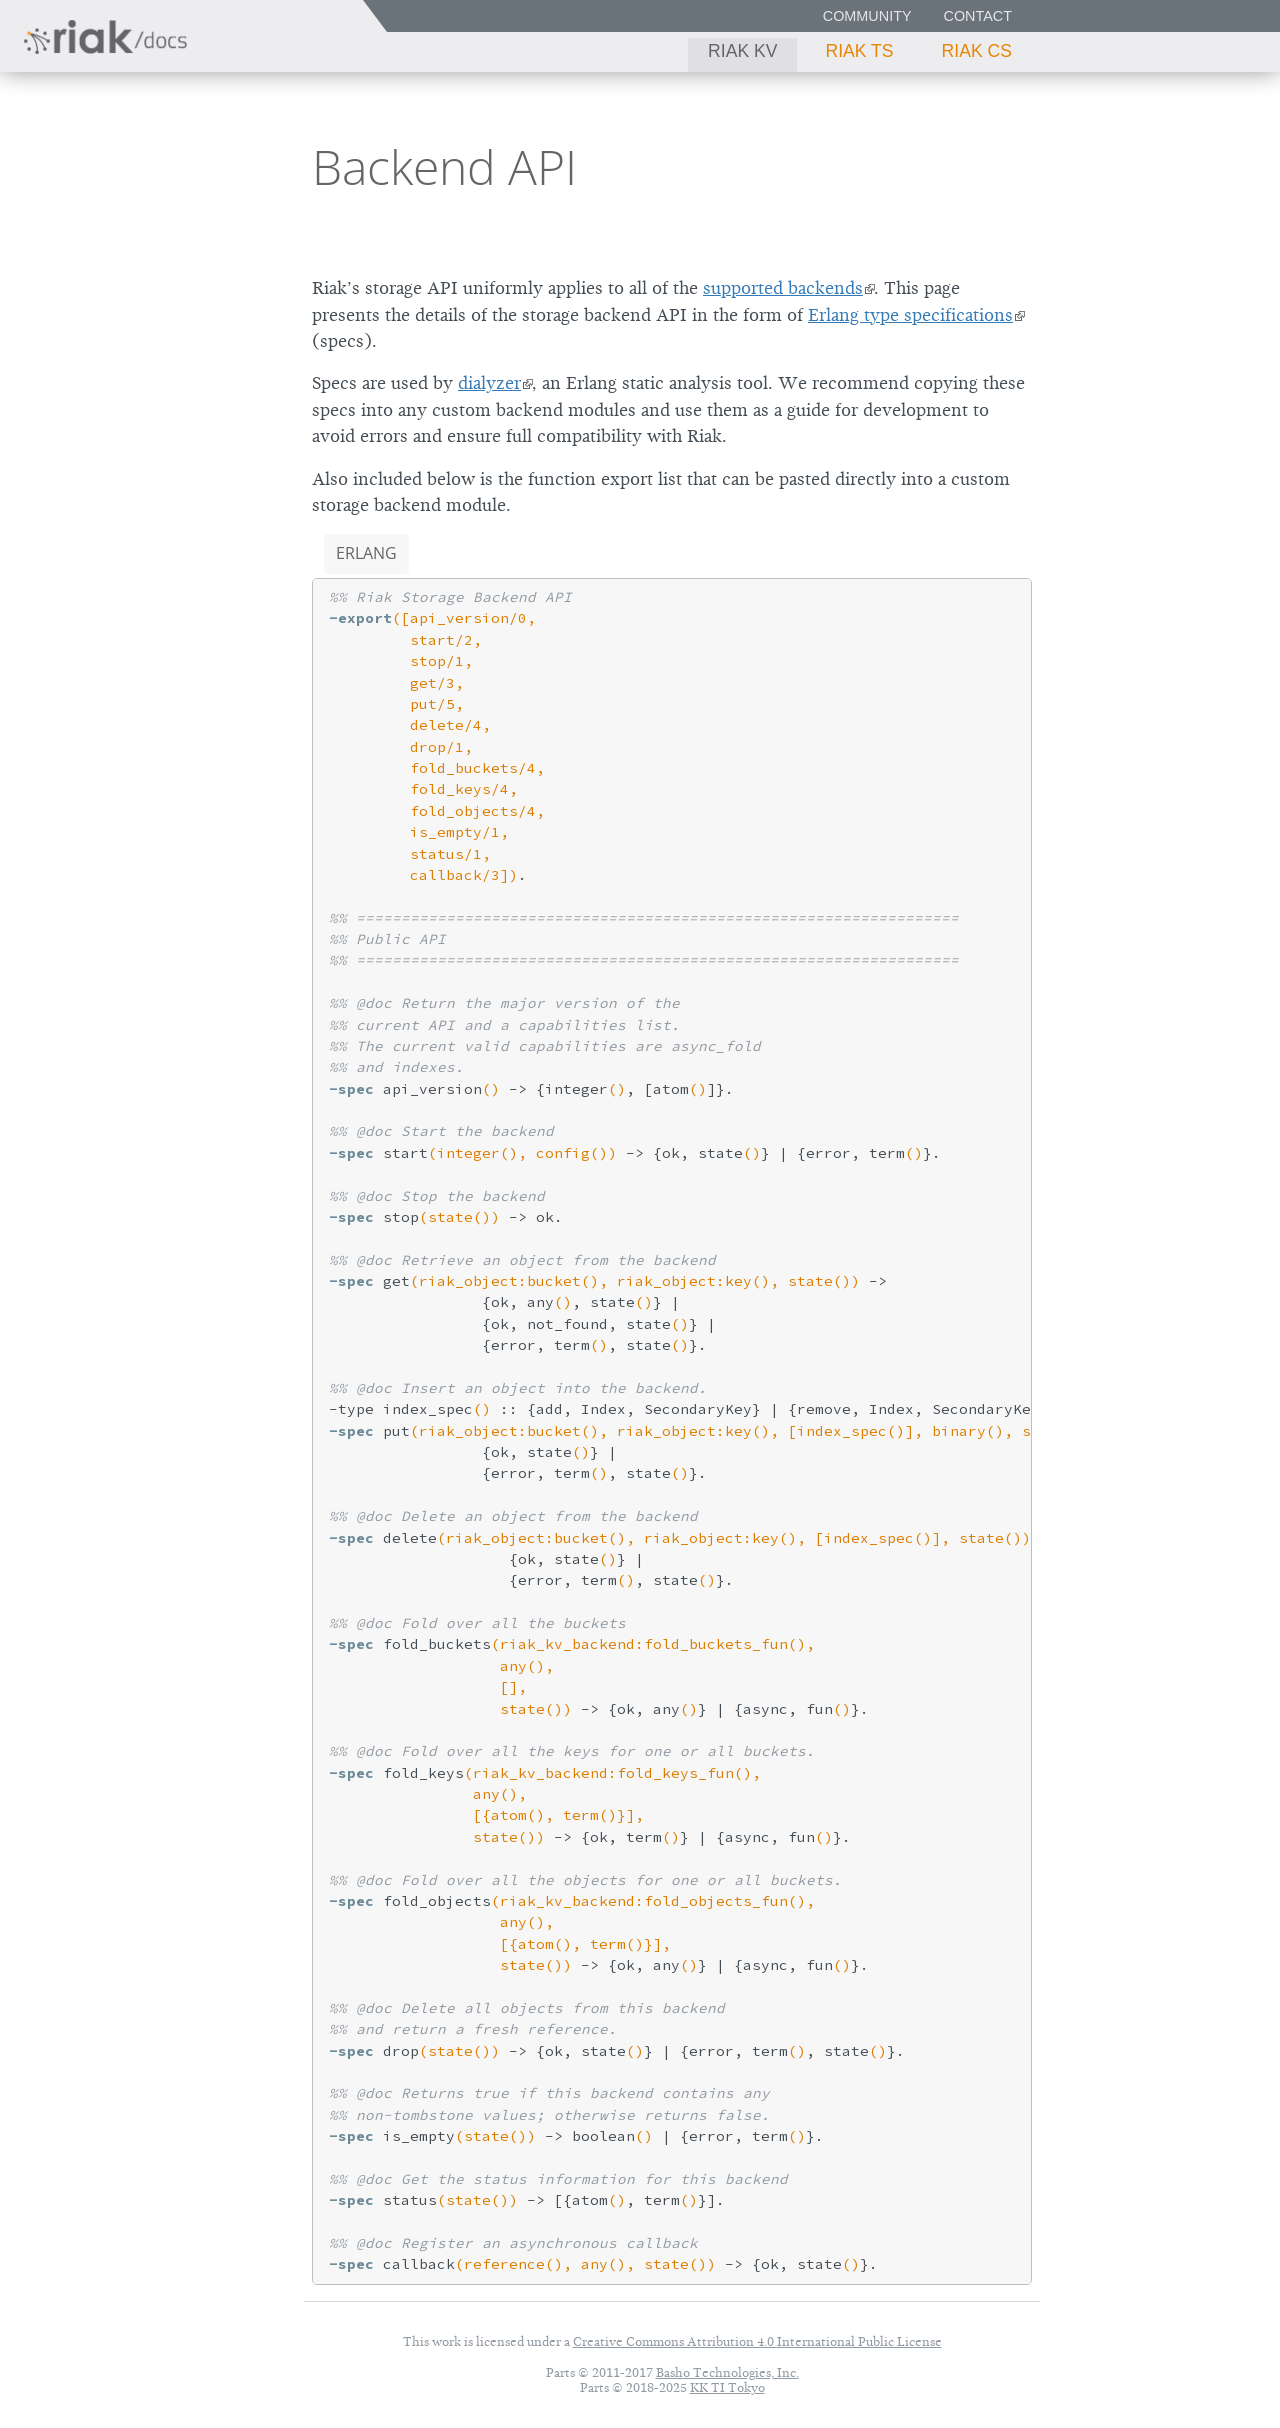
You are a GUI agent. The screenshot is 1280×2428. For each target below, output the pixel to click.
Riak (85, 163)
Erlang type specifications (910, 315)
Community (867, 16)
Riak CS (977, 51)
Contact (978, 16)
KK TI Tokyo (727, 2387)
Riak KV (742, 51)
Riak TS (859, 51)
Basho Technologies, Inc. (727, 2372)
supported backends (783, 288)
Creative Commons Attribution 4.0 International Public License (757, 2341)
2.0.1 (204, 165)
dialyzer (489, 383)
